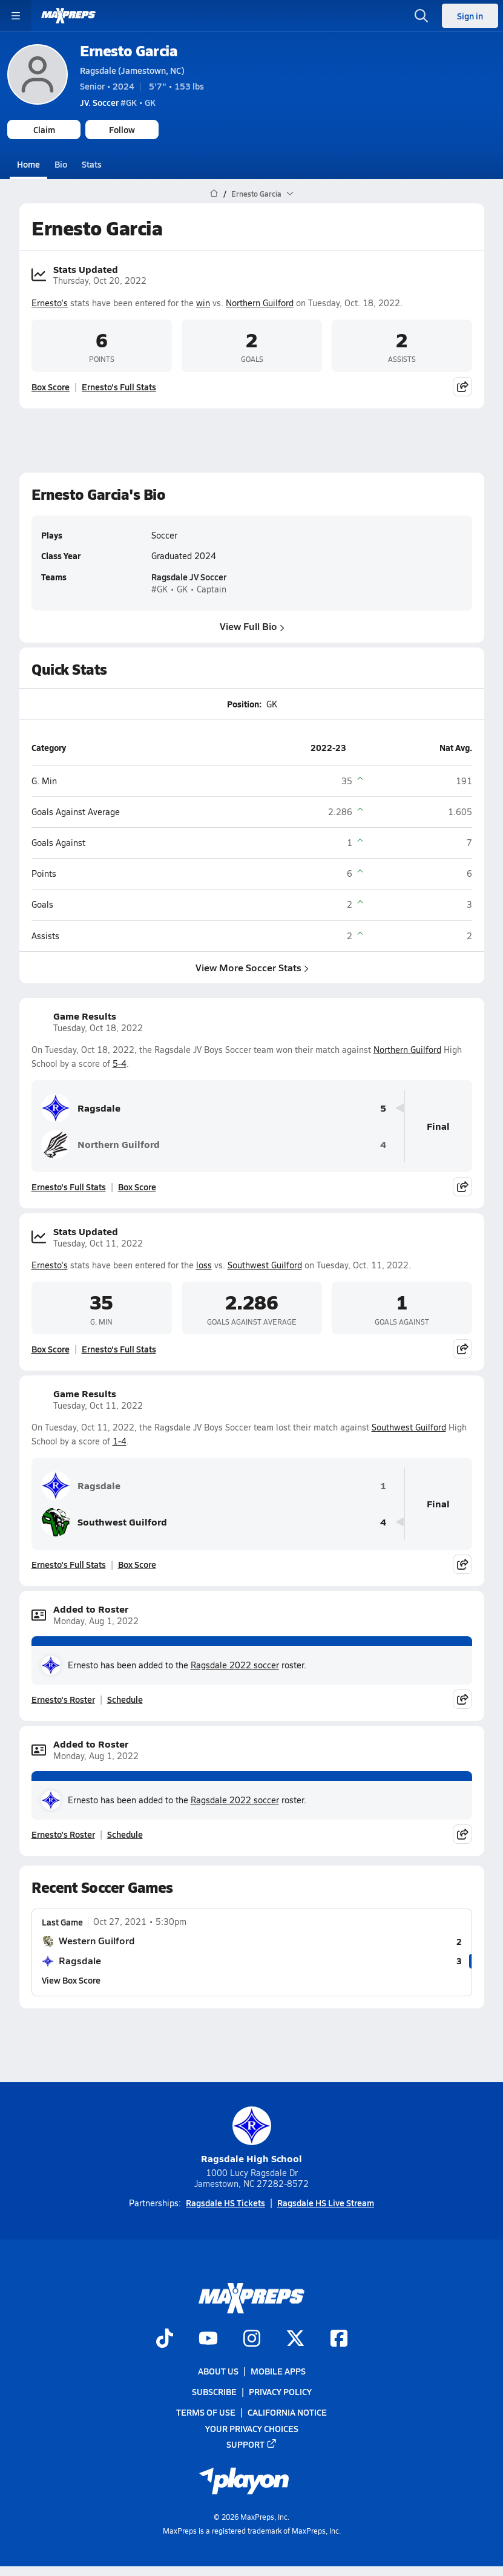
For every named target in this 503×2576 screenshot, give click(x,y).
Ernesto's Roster (63, 1699)
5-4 (120, 1063)
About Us (218, 2371)
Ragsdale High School (251, 2135)
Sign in (470, 16)
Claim (44, 129)
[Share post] (462, 386)
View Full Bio (251, 626)
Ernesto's (49, 302)
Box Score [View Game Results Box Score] (137, 1187)
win (203, 302)
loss (204, 1265)
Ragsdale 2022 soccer (235, 1665)
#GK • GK (118, 102)
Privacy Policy (280, 2391)
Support (251, 2444)
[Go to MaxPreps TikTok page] (164, 2339)
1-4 (120, 1441)
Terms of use (205, 2412)
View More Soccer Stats (251, 967)
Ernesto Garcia (128, 50)
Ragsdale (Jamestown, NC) (132, 70)
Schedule (125, 1699)
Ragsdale (80, 1107)
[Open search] (421, 15)
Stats (92, 164)
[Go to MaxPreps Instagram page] (251, 2339)
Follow (122, 129)
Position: (243, 704)
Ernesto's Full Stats (119, 387)
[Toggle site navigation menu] (15, 15)
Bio (60, 164)
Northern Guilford (260, 302)
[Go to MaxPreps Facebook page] (339, 2339)
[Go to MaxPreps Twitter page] (295, 2339)
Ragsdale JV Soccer (188, 577)
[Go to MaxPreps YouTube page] (208, 2339)
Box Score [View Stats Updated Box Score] (50, 387)
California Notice (287, 2412)
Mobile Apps (278, 2371)
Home (28, 164)
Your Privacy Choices (251, 2427)
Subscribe (214, 2391)
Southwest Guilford (265, 1265)
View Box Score (71, 1980)
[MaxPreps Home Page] (214, 193)
